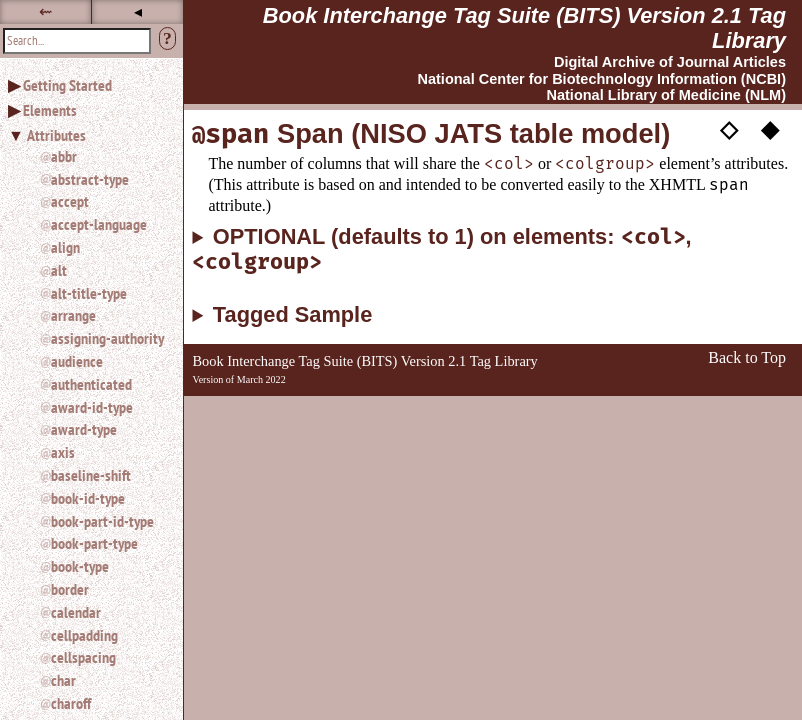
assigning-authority (107, 338)
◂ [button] (138, 11)
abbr (64, 156)
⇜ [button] (45, 11)
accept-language (99, 224)
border (70, 589)
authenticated (91, 384)
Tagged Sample (292, 315)
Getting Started (67, 85)
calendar (76, 612)
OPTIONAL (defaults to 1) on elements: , (441, 250)
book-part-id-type (102, 521)
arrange (73, 315)
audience (77, 361)
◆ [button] (770, 128)
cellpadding (84, 635)
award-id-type (92, 407)
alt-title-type (89, 293)
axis (63, 452)
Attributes (56, 135)
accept (70, 201)
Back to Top (747, 357)
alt (59, 270)
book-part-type (94, 543)
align (65, 247)
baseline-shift (91, 475)
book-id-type (88, 498)
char (63, 680)
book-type (80, 566)
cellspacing (83, 657)
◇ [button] (729, 128)
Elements (50, 110)
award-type (84, 429)
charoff (71, 703)
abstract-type (90, 179)
